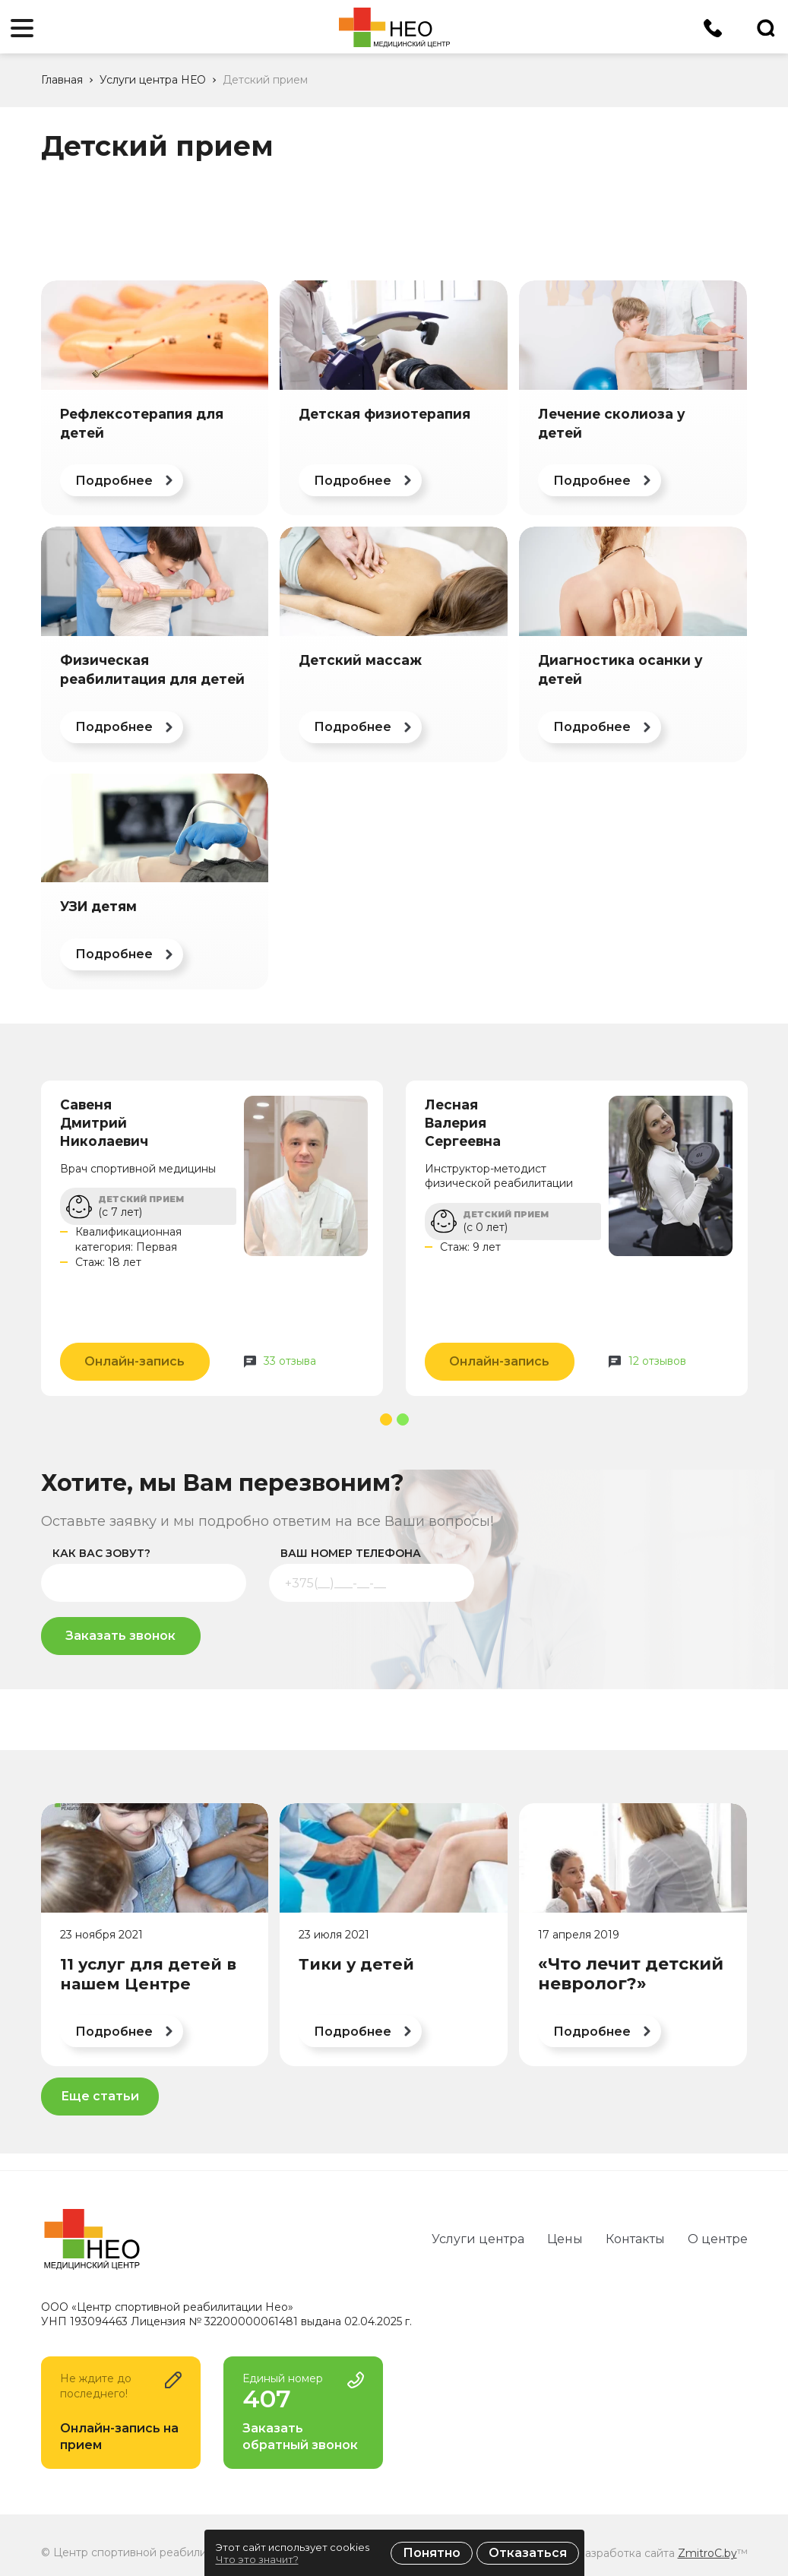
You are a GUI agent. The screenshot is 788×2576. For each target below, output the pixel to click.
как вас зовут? (101, 1553)
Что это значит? (257, 2559)
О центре (718, 2239)
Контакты (635, 2239)
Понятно (431, 2553)
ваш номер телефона (350, 1553)
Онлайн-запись (134, 1361)
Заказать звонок (120, 1635)
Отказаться (528, 2553)
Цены (565, 2239)
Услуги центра (478, 2239)
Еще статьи (100, 2096)
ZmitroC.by (707, 2553)
